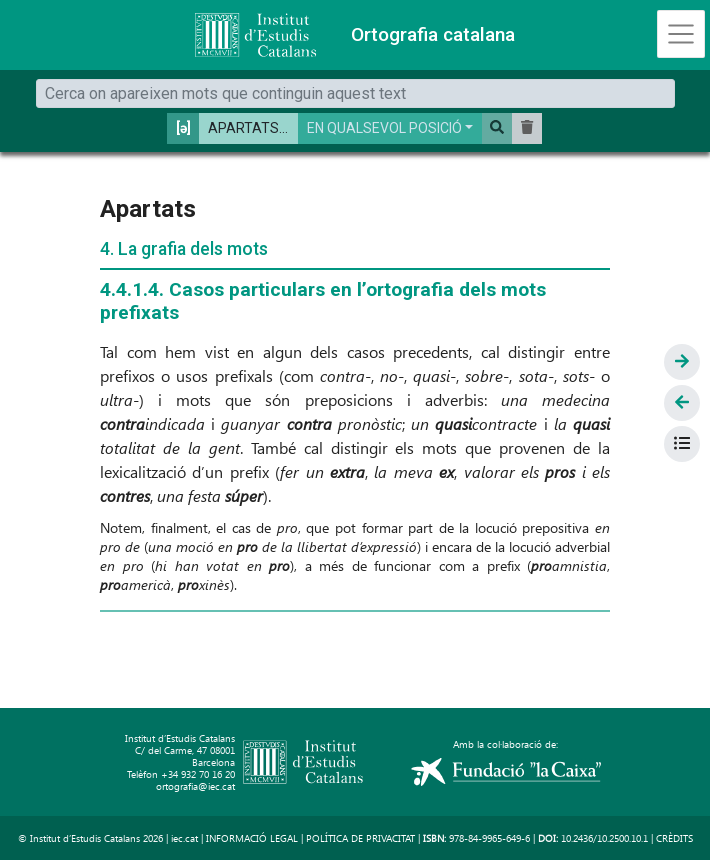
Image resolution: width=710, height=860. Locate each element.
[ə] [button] (183, 128)
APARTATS (243, 128)
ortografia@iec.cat (195, 786)
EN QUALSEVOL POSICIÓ (384, 128)
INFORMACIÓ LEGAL (252, 838)
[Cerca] (355, 93)
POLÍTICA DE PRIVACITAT (360, 838)
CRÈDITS (674, 838)
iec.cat (184, 838)
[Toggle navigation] (681, 34)
